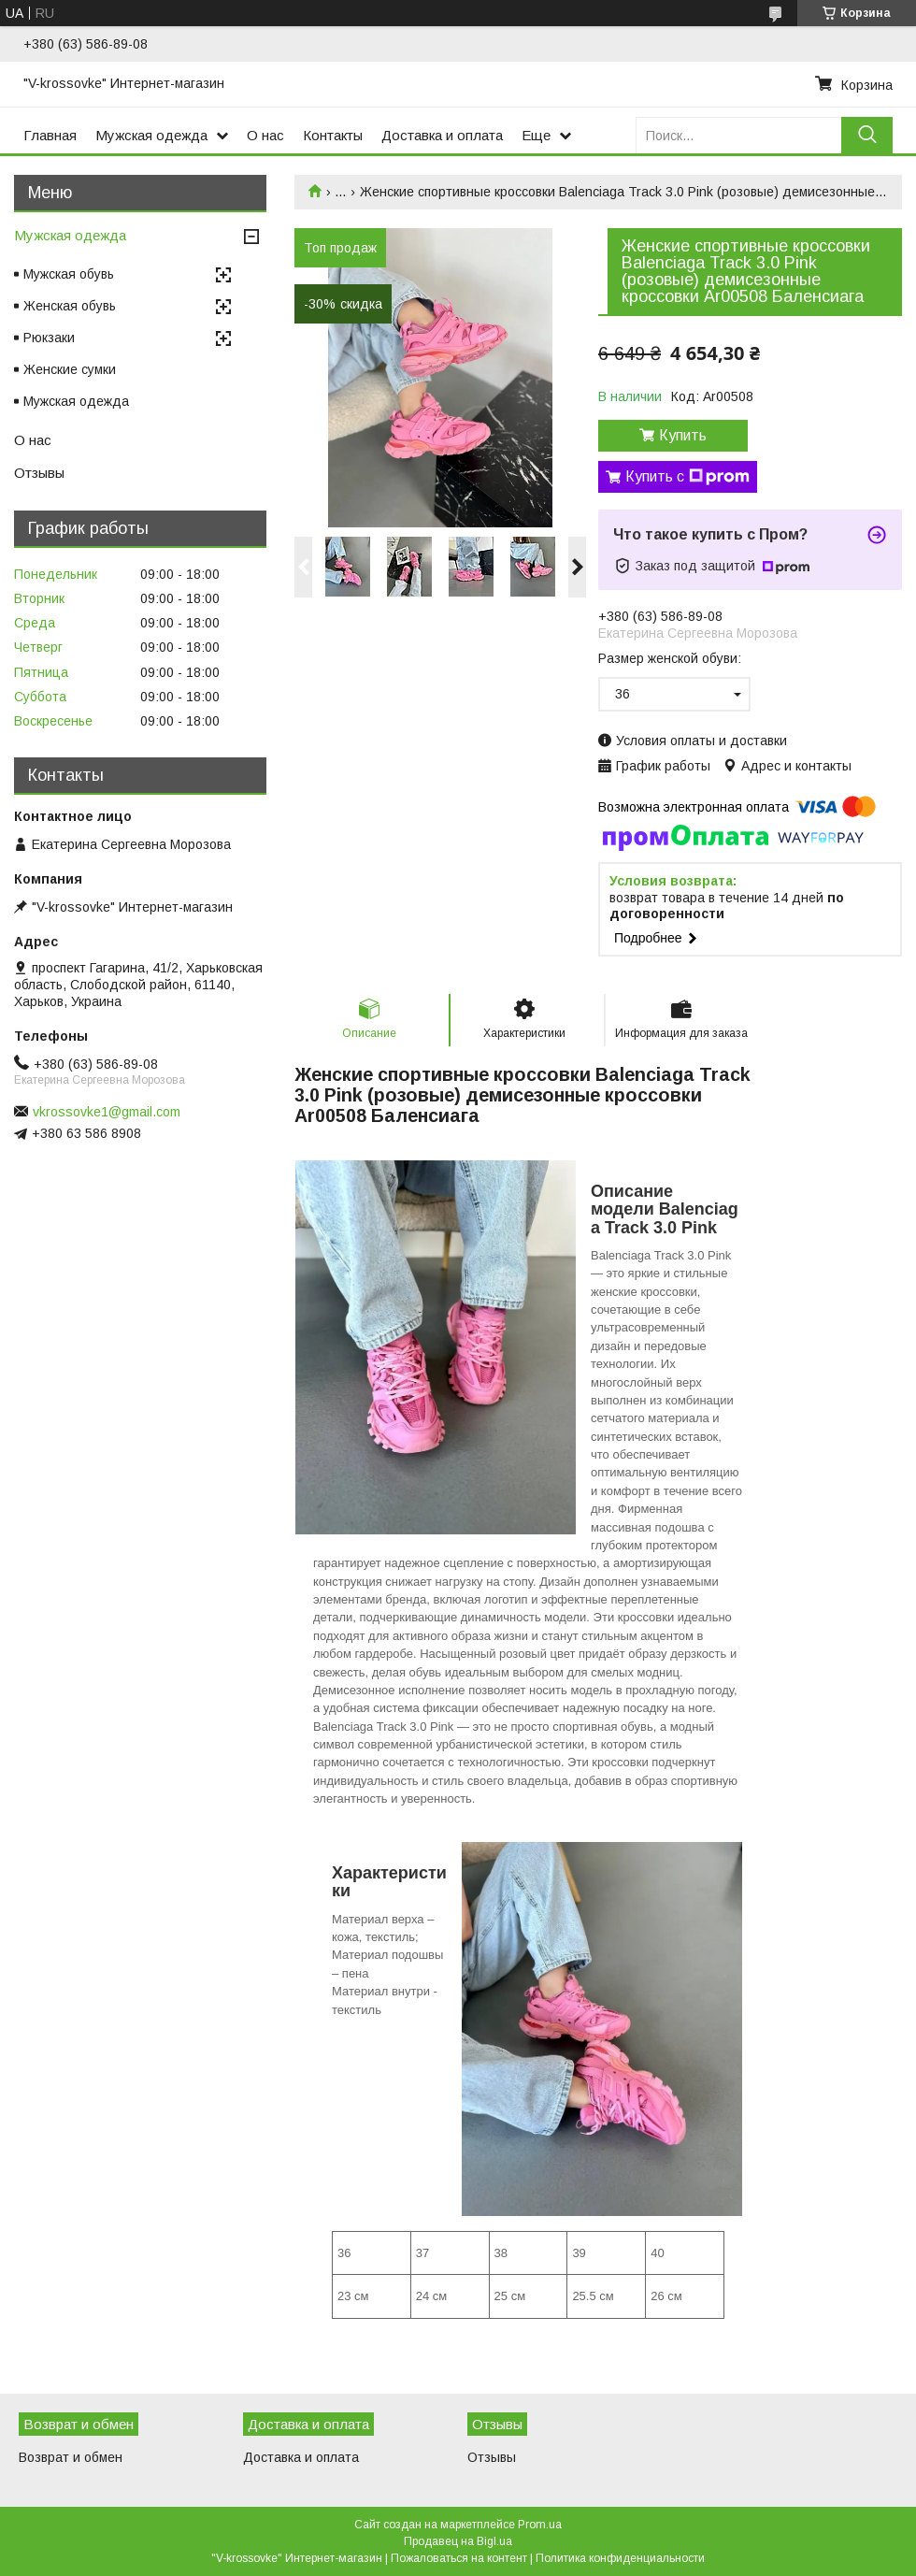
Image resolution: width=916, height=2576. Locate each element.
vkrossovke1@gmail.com (106, 1111)
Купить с (687, 476)
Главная (50, 135)
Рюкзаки (49, 337)
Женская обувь (69, 305)
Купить (683, 435)
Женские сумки (69, 369)
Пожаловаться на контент (459, 2558)
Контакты (333, 135)
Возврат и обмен (70, 2457)
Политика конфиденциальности (620, 2558)
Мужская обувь (68, 273)
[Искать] (867, 135)
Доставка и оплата (442, 135)
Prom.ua (540, 2524)
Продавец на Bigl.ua (458, 2541)
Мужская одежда (151, 135)
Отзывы (39, 473)
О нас (265, 135)
